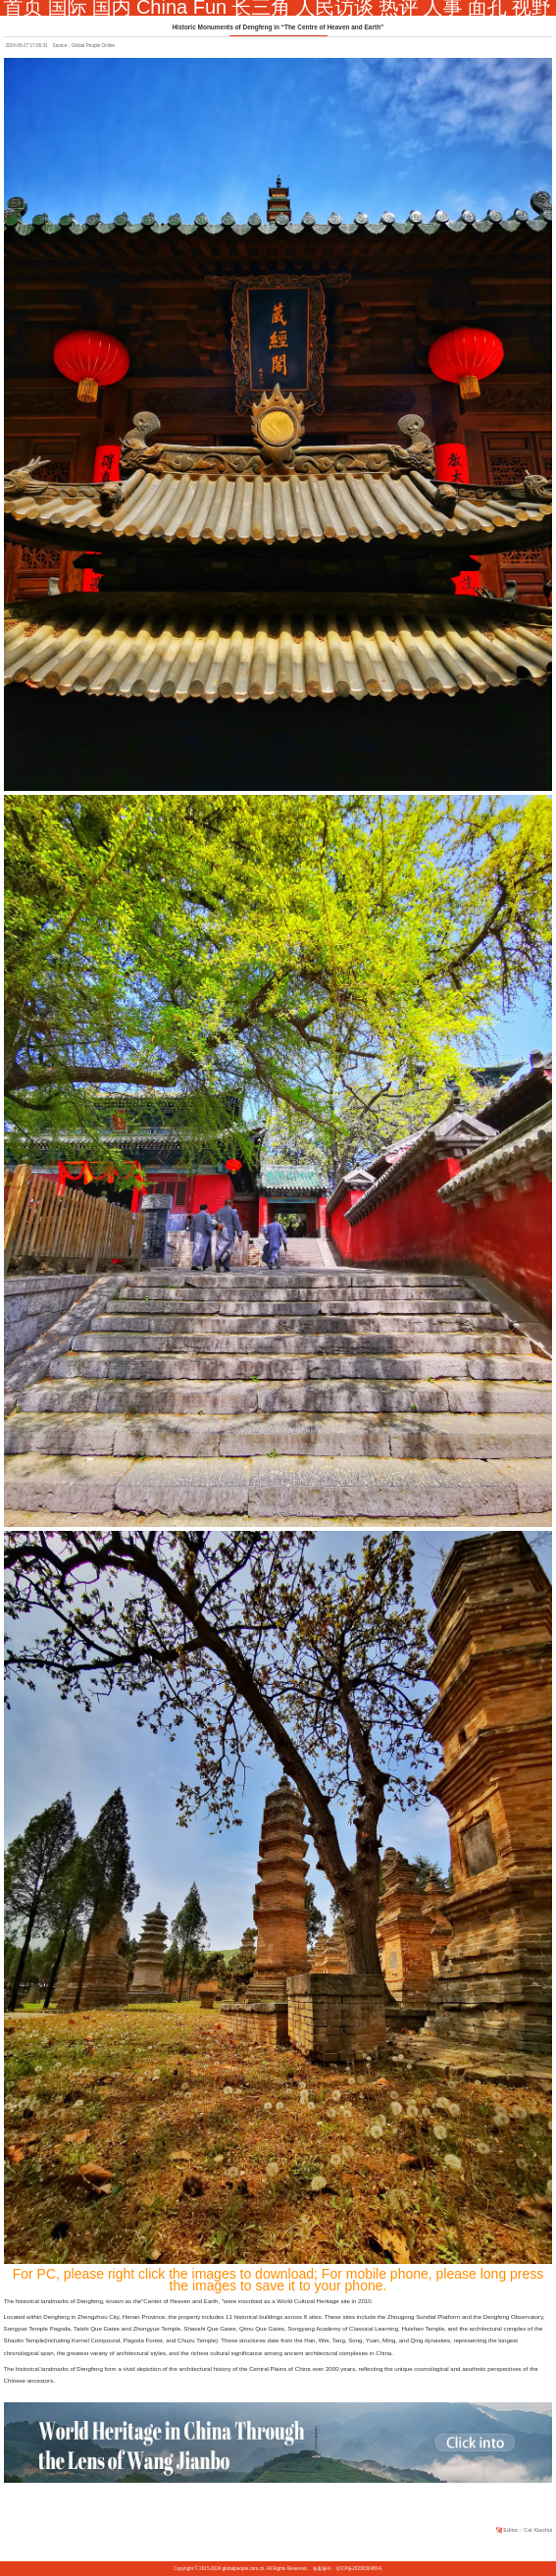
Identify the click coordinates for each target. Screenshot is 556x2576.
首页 (23, 7)
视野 (531, 7)
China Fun (181, 7)
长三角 (260, 7)
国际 (67, 7)
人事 (443, 7)
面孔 (487, 7)
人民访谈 (334, 7)
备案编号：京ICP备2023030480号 (347, 2568)
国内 (111, 7)
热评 (398, 7)
